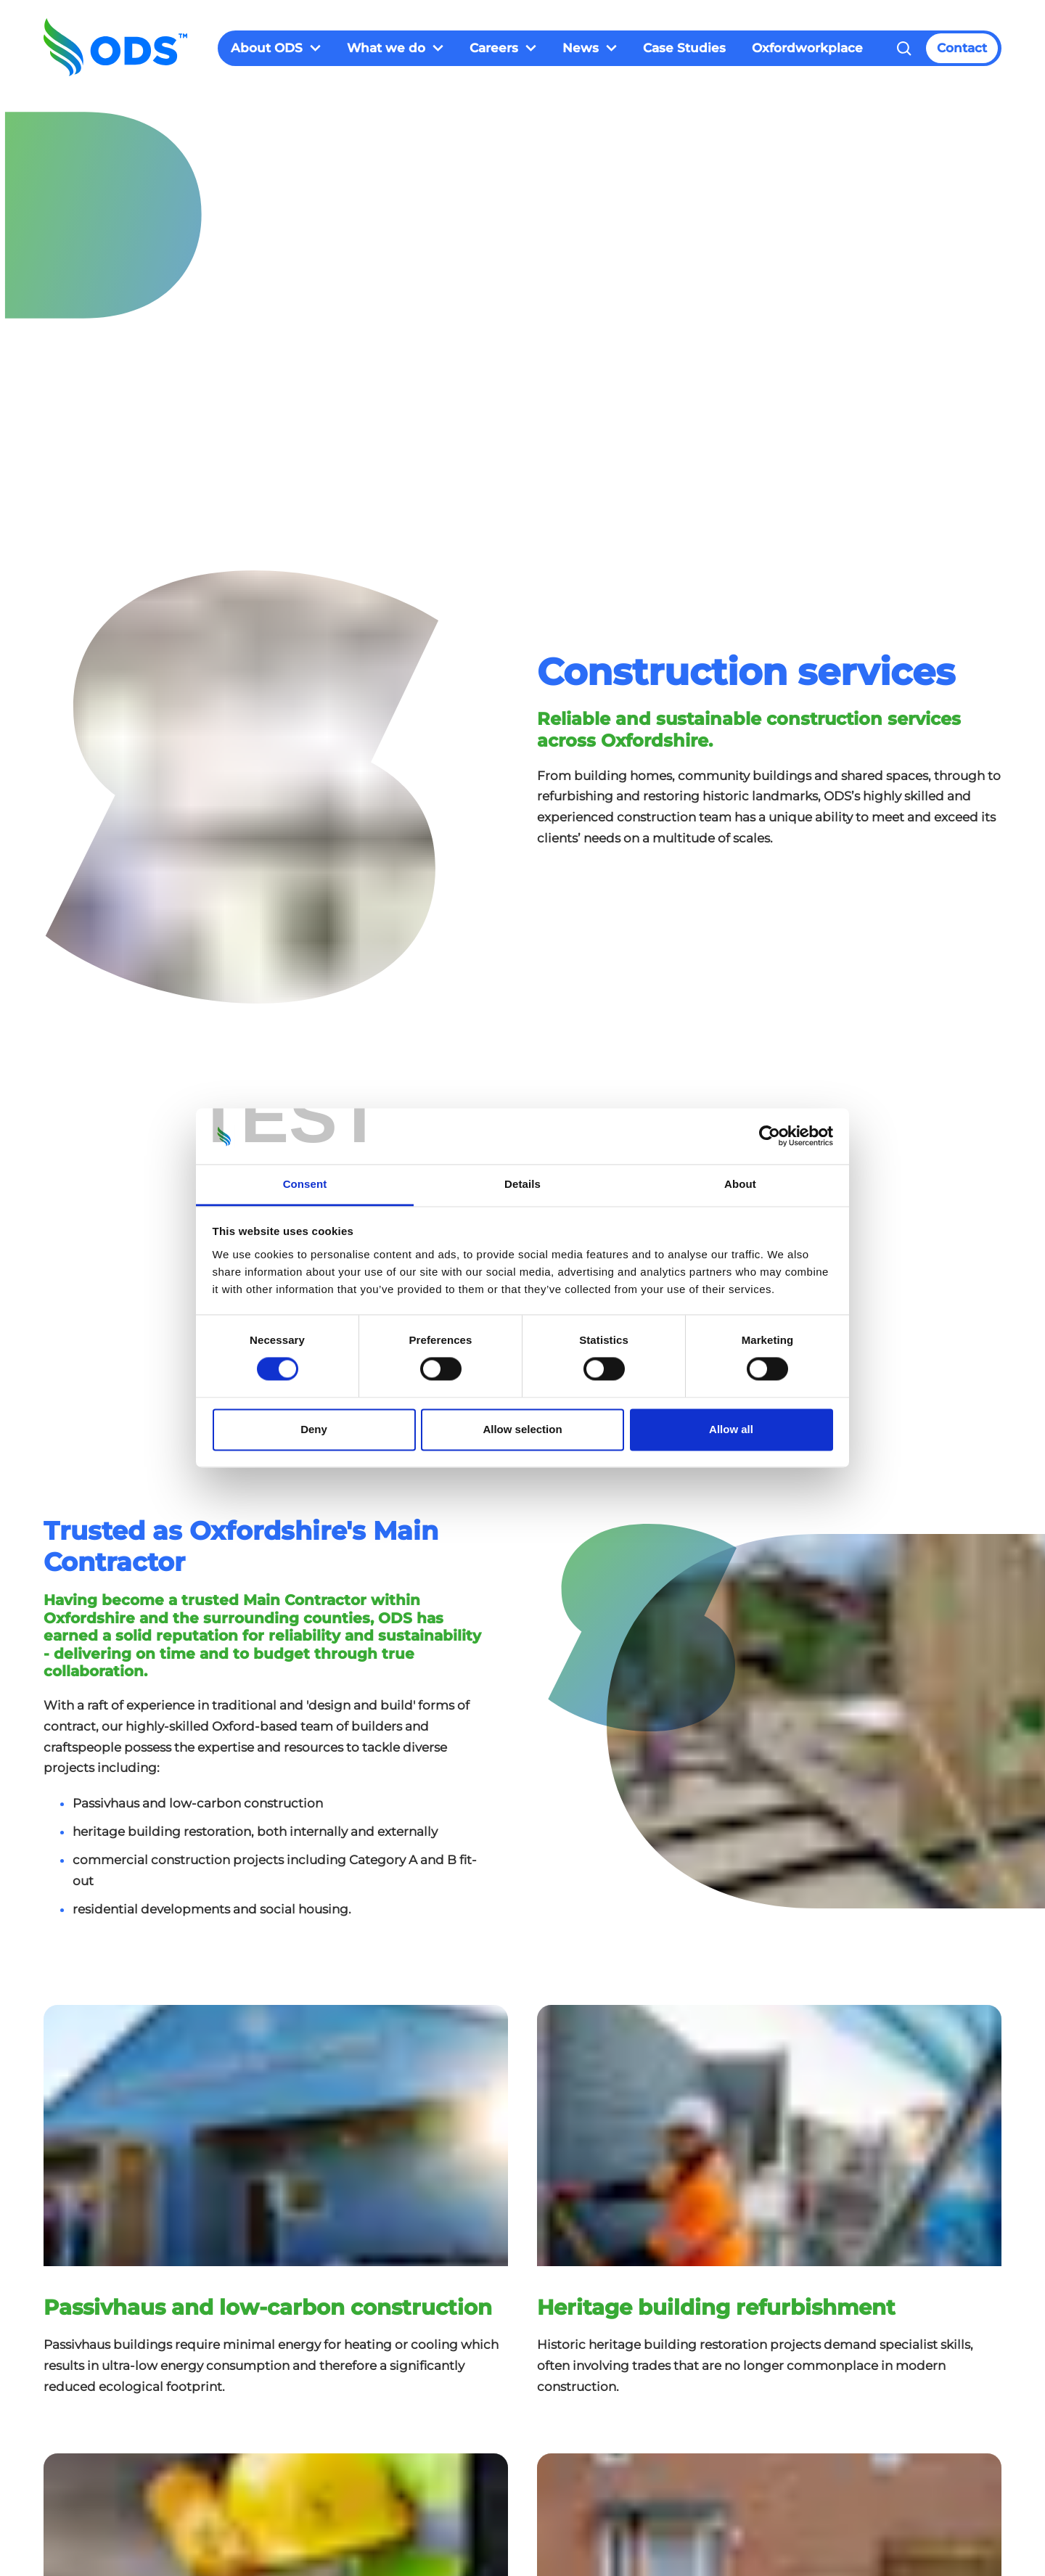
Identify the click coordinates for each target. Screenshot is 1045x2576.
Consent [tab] (305, 1184)
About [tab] (740, 1184)
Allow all (731, 1429)
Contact (962, 48)
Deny (313, 1429)
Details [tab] (522, 1184)
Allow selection (522, 1429)
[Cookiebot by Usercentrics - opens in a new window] (769, 1136)
